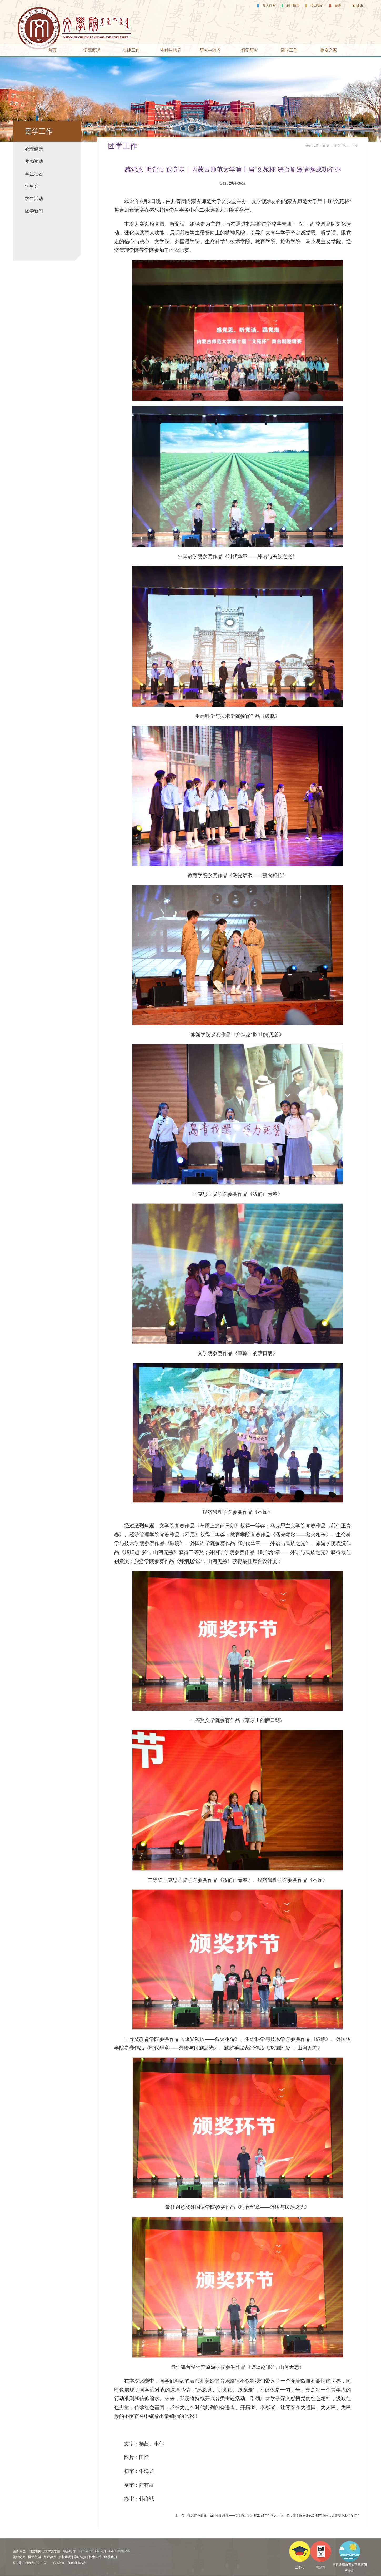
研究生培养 (210, 50)
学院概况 (91, 50)
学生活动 (34, 198)
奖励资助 (34, 161)
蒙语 (338, 5)
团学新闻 (34, 211)
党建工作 (131, 50)
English (358, 5)
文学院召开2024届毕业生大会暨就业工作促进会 (326, 2515)
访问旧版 (293, 5)
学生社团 (34, 173)
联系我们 (317, 5)
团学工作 (289, 50)
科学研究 (249, 50)
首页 (52, 50)
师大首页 (269, 5)
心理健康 (34, 149)
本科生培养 (170, 50)
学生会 (31, 186)
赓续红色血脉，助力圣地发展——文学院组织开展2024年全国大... (233, 2515)
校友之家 (328, 50)
